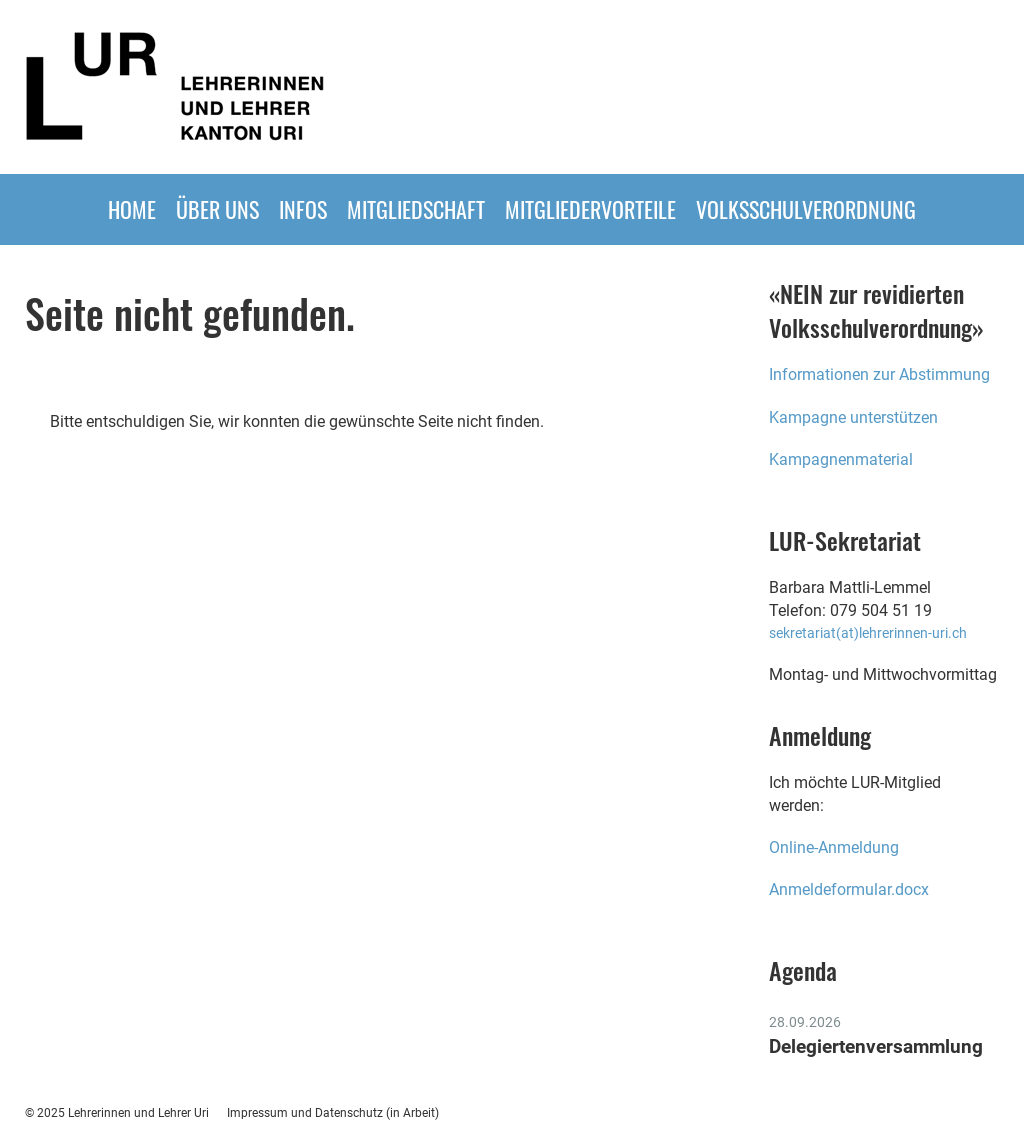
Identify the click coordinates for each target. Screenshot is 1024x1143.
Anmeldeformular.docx (849, 889)
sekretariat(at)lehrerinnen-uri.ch (868, 633)
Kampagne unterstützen (853, 417)
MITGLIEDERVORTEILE (590, 209)
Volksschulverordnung (806, 209)
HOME (132, 209)
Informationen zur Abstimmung (879, 374)
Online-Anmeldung (836, 847)
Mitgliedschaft (416, 209)
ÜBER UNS (217, 209)
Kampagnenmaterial (841, 459)
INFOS (303, 209)
